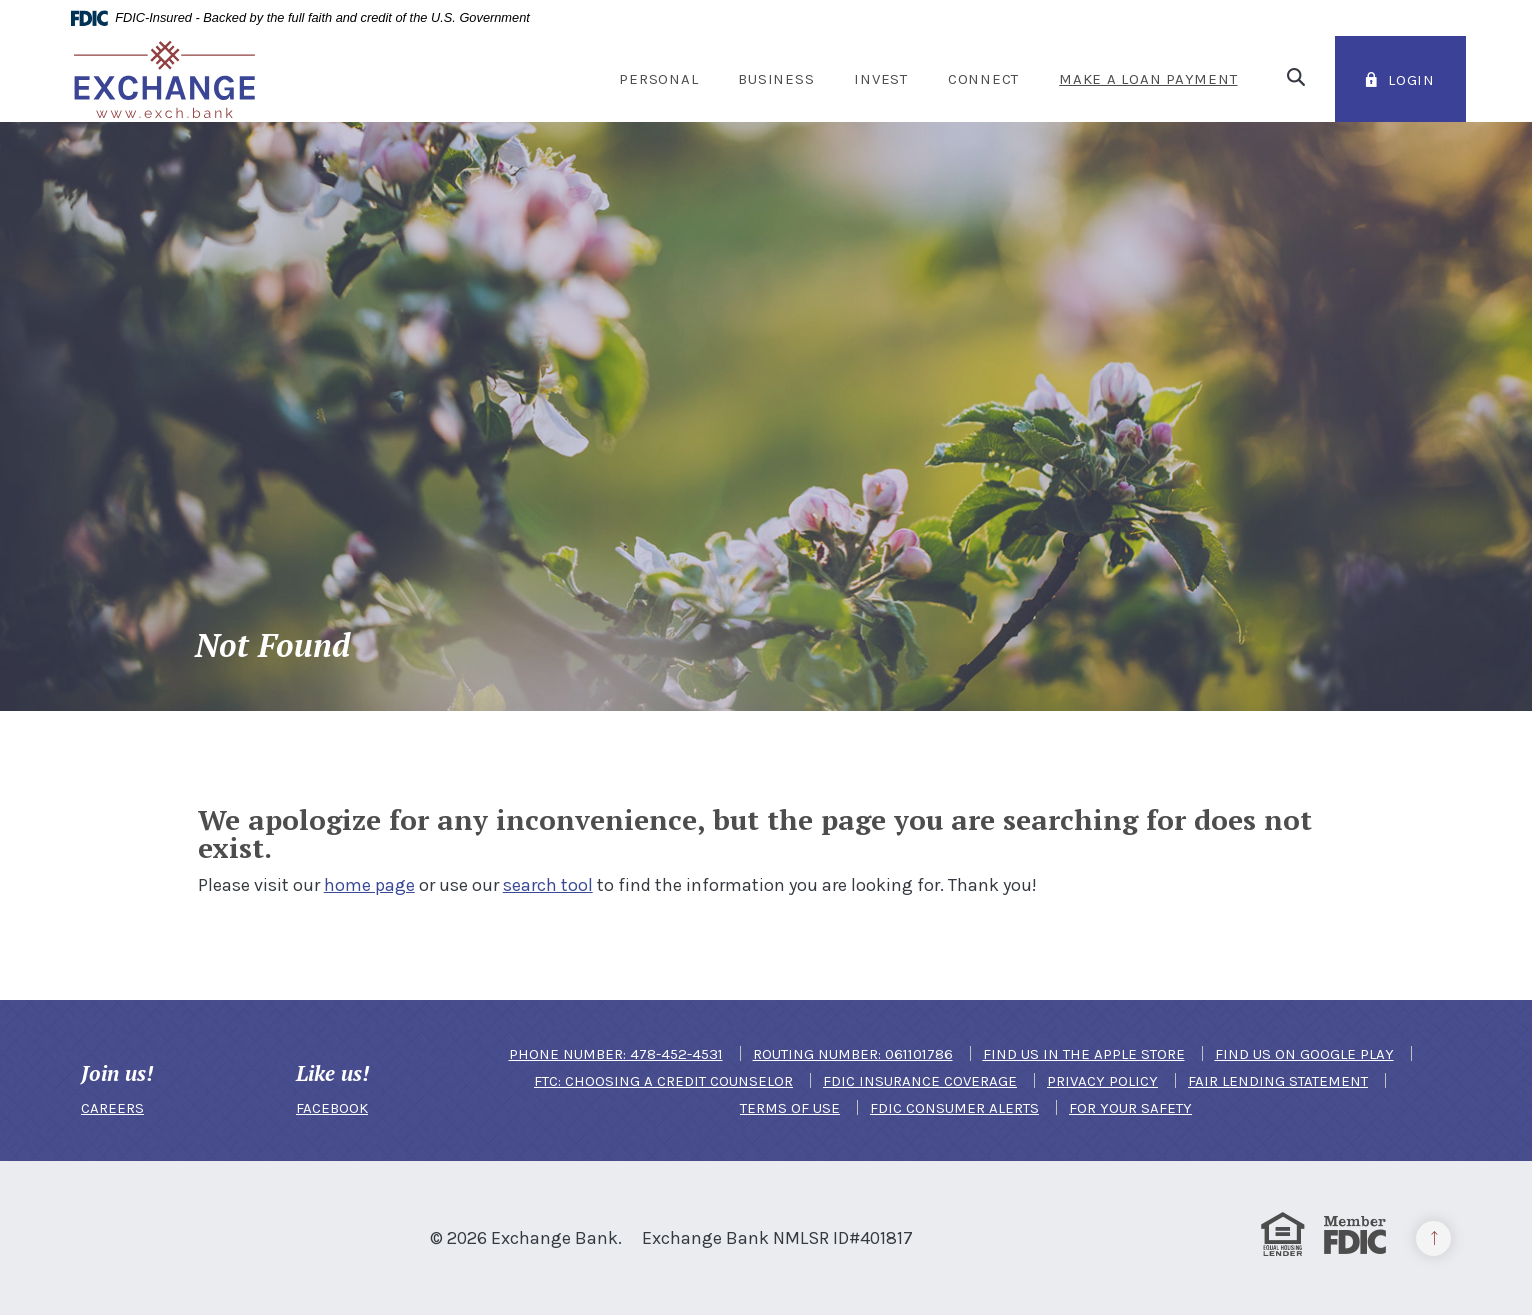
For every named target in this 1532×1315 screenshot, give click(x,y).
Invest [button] (881, 79)
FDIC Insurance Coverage (920, 1081)
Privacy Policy (1102, 1081)
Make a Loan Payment (1148, 79)
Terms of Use (790, 1108)
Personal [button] (658, 79)
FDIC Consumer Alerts (954, 1108)
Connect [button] (983, 79)
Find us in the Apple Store (1084, 1054)
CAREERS (112, 1108)
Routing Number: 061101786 (853, 1054)
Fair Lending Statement (1278, 1081)
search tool (548, 885)
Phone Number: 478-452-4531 (616, 1054)
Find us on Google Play (1304, 1054)
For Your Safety (1130, 1108)
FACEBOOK (332, 1108)
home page (369, 885)
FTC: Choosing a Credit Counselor (663, 1081)
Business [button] (776, 79)
